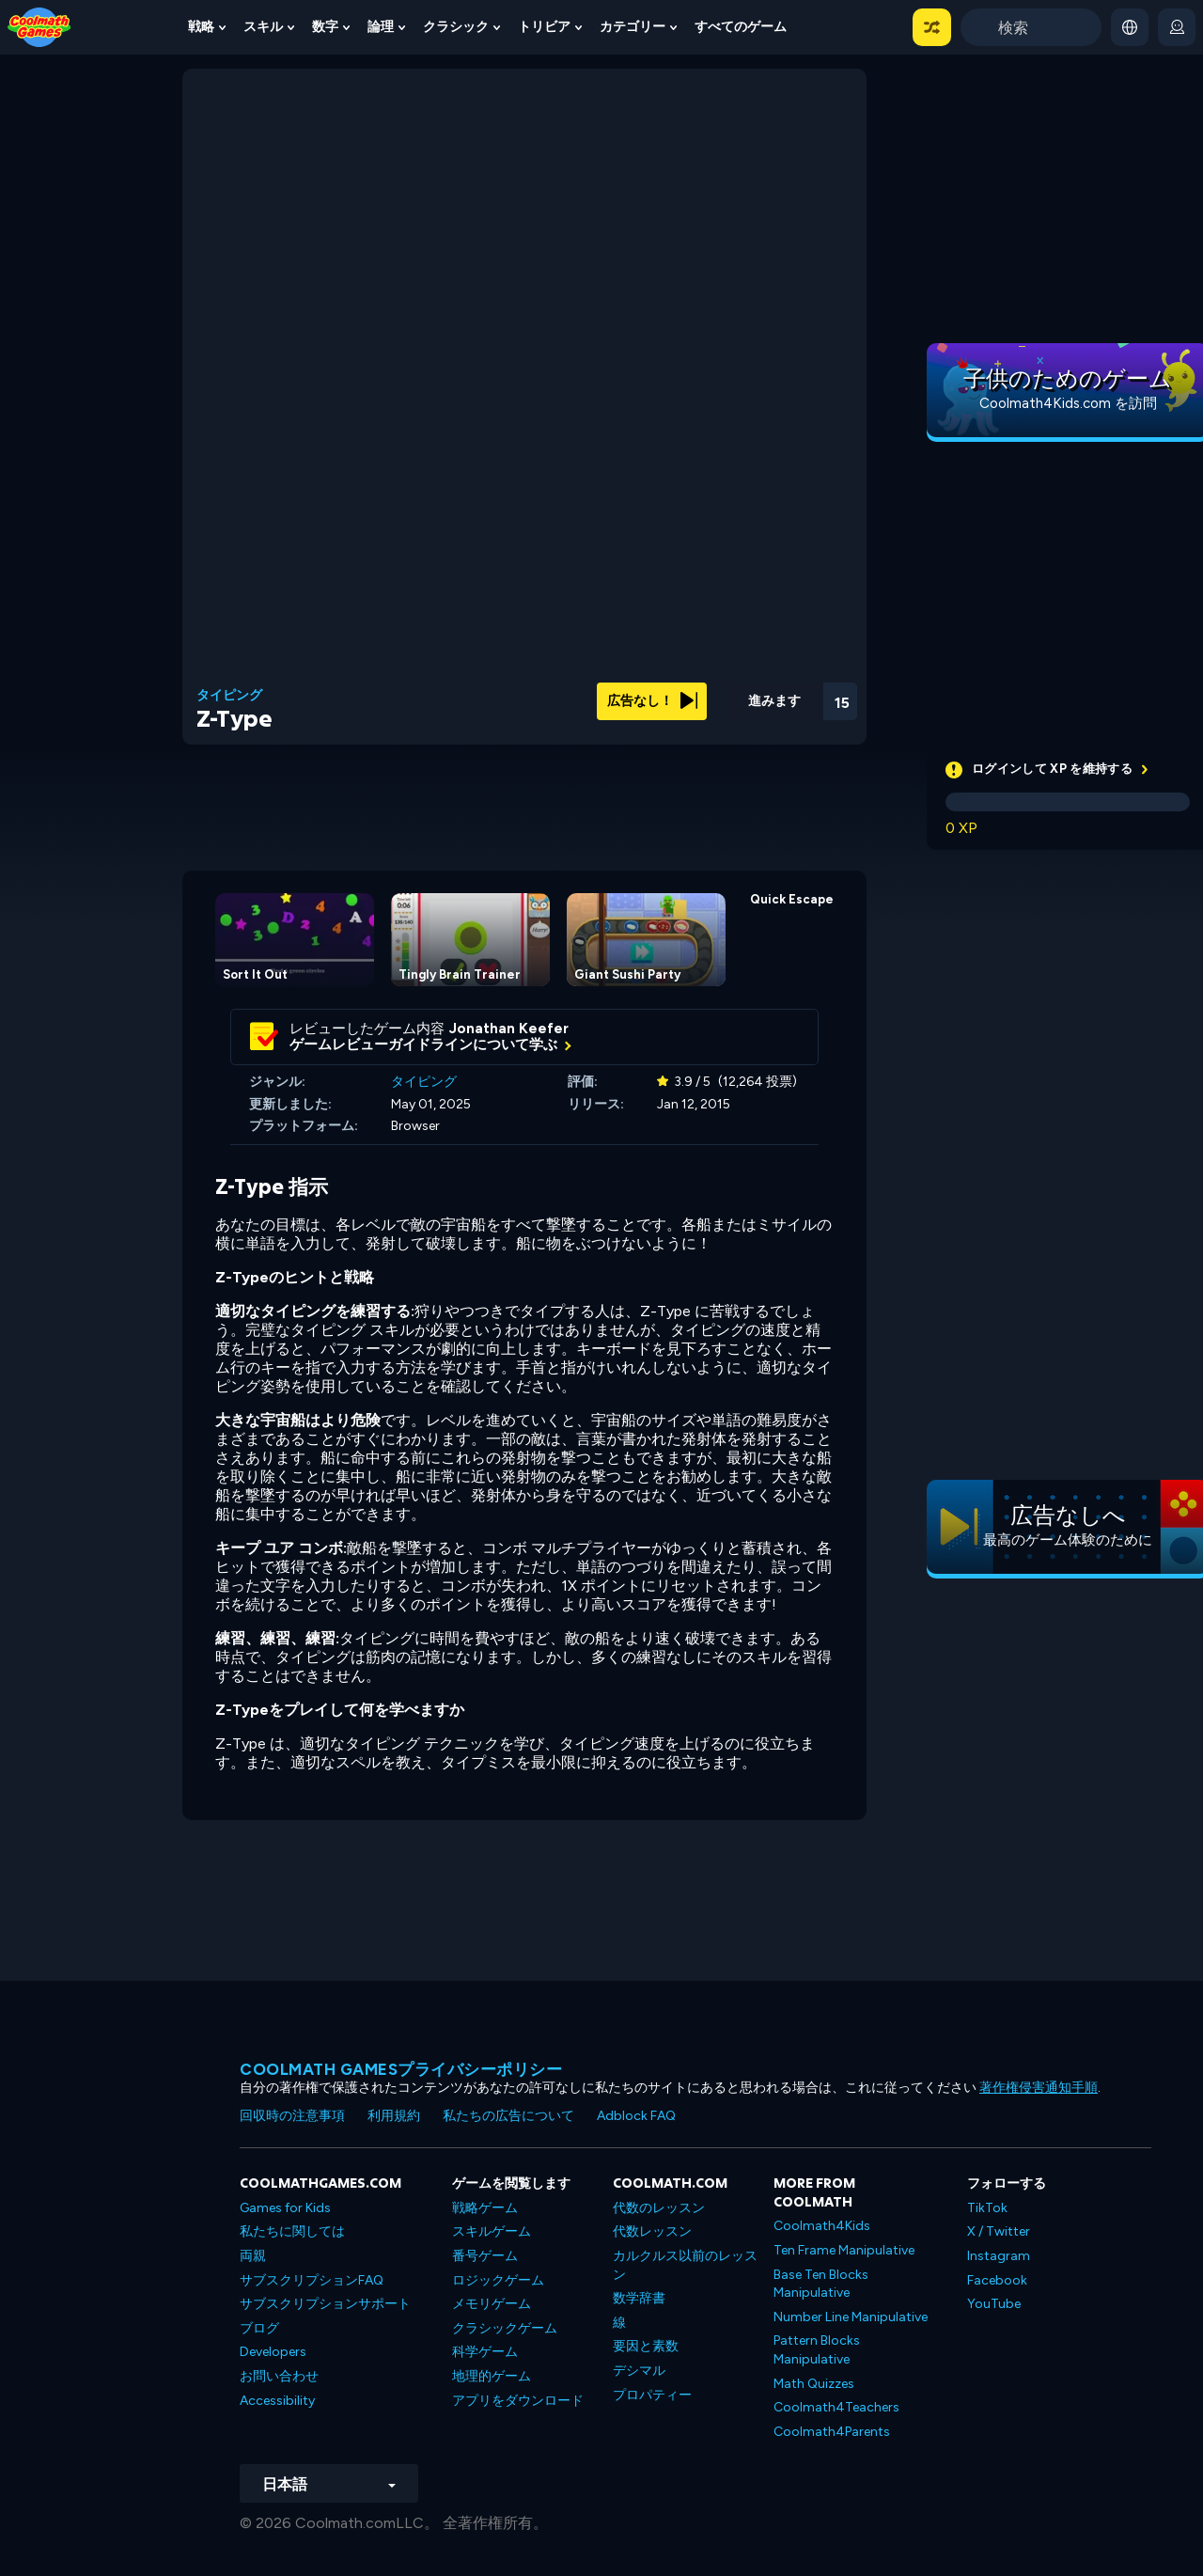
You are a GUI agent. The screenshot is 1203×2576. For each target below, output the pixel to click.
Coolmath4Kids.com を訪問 (1068, 403)
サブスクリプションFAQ (311, 2280)
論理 (380, 27)
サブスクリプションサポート (325, 2304)
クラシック (456, 27)
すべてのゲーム (741, 27)
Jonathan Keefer (509, 1028)
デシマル (639, 2371)
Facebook (997, 2280)
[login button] (1176, 27)
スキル (263, 27)
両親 (253, 2256)
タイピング (229, 695)
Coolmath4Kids (821, 2226)
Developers (273, 2352)
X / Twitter (998, 2231)
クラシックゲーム (504, 2328)
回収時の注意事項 (292, 2116)
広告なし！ (652, 701)
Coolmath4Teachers (836, 2407)
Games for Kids (285, 2208)
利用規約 (393, 2116)
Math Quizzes (813, 2384)
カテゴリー (632, 27)
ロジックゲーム (498, 2280)
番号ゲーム (485, 2256)
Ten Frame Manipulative (843, 2250)
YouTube (994, 2304)
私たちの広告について (508, 2116)
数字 (325, 27)
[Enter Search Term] (1031, 27)
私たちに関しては (292, 2231)
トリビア (544, 27)
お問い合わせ (279, 2376)
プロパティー (652, 2395)
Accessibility (277, 2401)
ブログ (259, 2328)
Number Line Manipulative (850, 2317)
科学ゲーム (485, 2352)
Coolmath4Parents (831, 2432)
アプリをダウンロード (518, 2401)
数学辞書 (639, 2298)
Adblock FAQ (636, 2116)
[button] (932, 27)
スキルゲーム (491, 2231)
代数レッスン (652, 2231)
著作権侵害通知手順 (1038, 2088)
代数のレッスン (659, 2208)
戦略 (201, 27)
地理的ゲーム (491, 2376)
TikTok (987, 2208)
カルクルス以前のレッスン (685, 2265)
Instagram (998, 2256)
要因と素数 (646, 2346)
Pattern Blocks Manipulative (816, 2350)
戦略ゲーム (485, 2208)
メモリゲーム (491, 2304)
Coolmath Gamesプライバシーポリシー (401, 2069)
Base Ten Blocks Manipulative (820, 2284)
